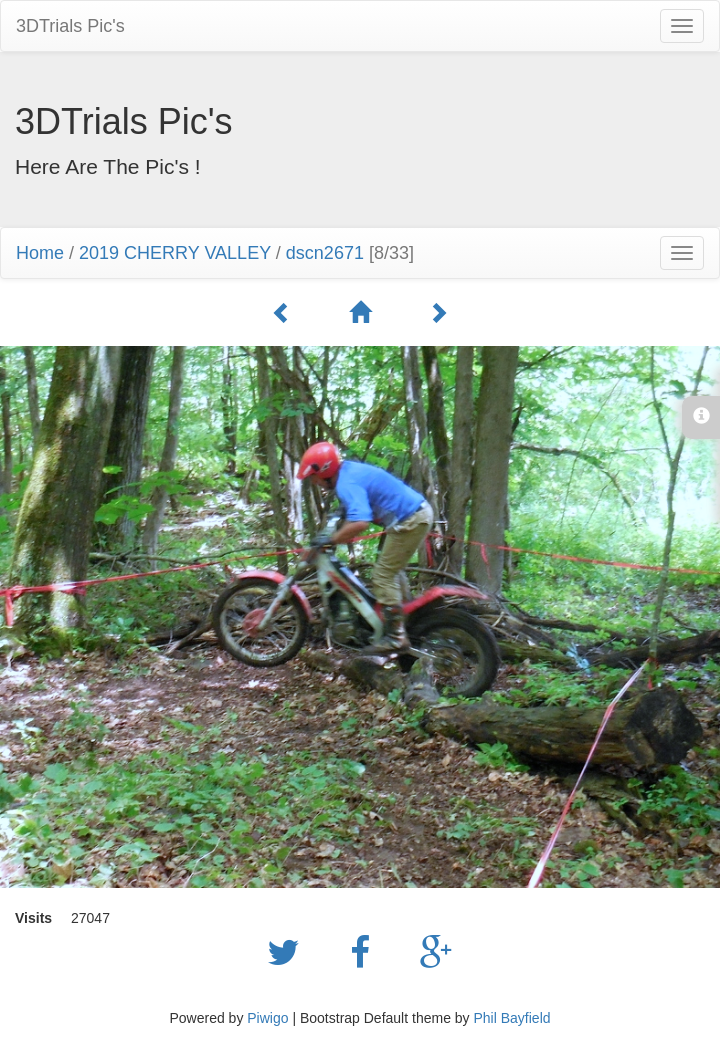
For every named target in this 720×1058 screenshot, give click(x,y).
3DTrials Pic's (70, 26)
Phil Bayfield (511, 1018)
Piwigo (267, 1018)
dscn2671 (325, 253)
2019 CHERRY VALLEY (175, 253)
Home (40, 253)
